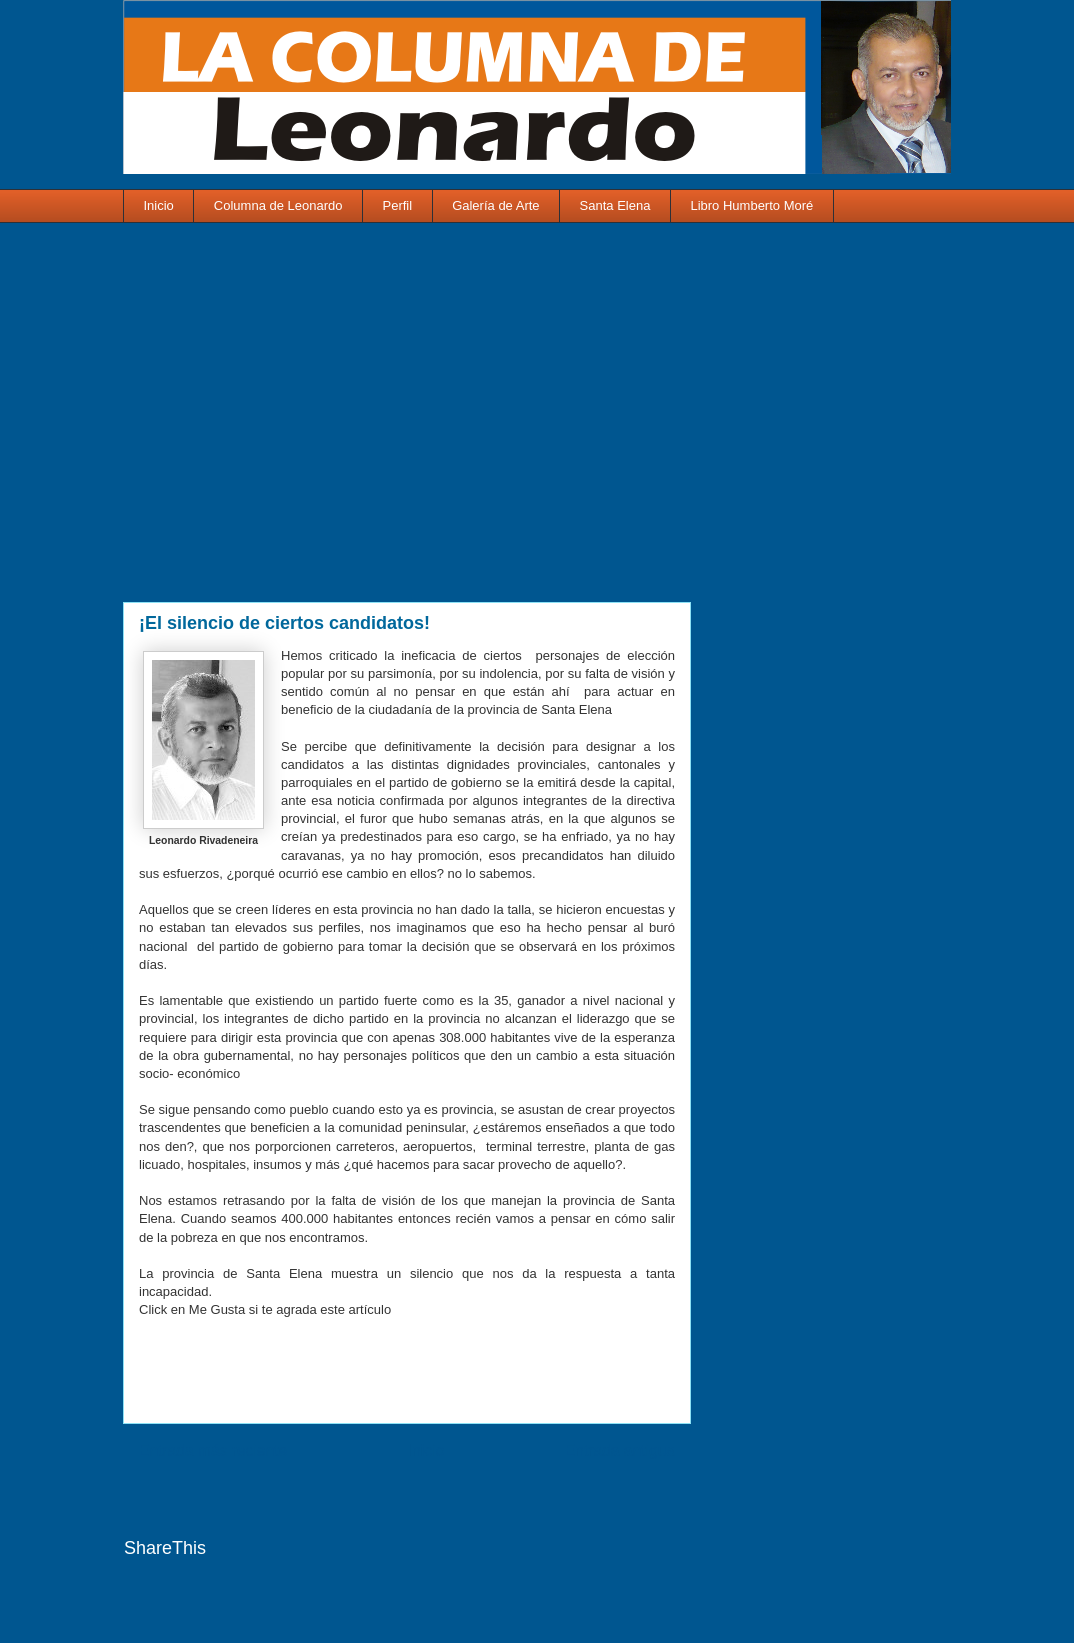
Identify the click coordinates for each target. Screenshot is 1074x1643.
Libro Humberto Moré (751, 205)
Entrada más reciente (213, 1450)
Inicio (159, 205)
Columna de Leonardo (278, 205)
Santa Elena (615, 205)
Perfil (398, 205)
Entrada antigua (620, 1450)
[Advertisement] (407, 426)
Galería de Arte (495, 205)
